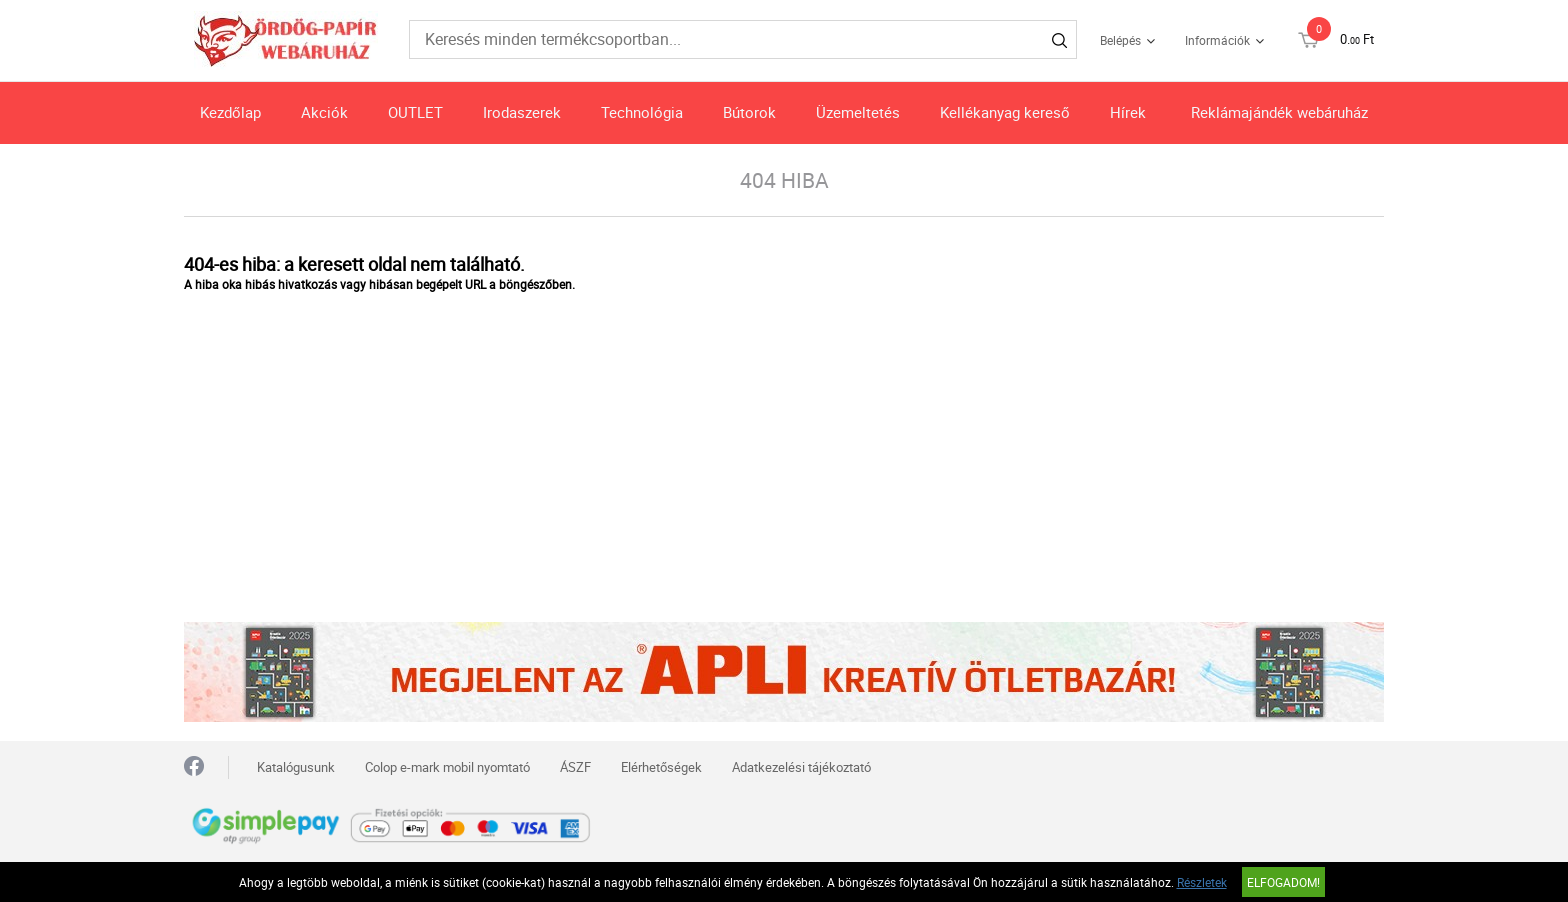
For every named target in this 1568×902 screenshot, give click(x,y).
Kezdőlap (230, 112)
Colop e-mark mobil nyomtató (447, 767)
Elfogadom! (1283, 882)
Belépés (1120, 40)
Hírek (1128, 112)
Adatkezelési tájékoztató (801, 767)
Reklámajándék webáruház (1279, 112)
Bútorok (749, 112)
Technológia (642, 112)
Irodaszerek (522, 112)
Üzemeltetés (858, 112)
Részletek (1202, 882)
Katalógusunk (296, 767)
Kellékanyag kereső (1005, 112)
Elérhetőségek (661, 767)
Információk (1217, 40)
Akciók (324, 112)
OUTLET (415, 112)
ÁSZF (575, 767)
